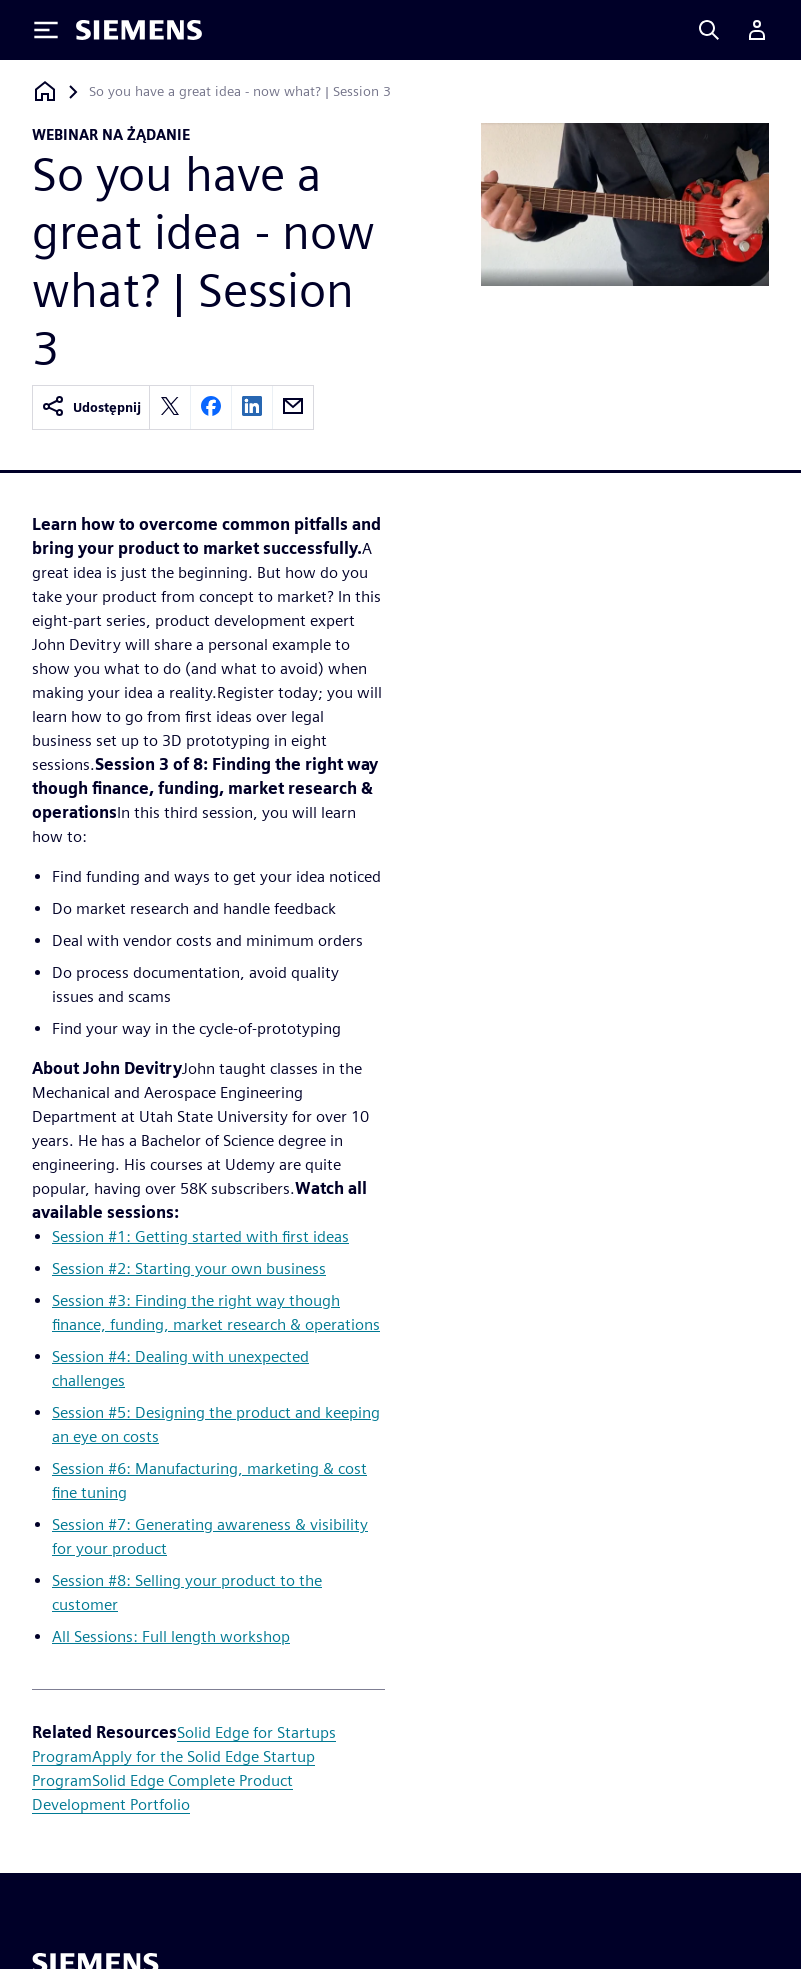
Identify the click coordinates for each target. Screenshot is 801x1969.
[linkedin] (252, 407)
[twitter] (170, 407)
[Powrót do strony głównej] (45, 91)
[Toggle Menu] (46, 30)
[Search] (709, 30)
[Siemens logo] (139, 30)
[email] (293, 407)
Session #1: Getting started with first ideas (200, 1236)
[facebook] (211, 407)
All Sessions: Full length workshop (171, 1636)
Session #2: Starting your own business (189, 1268)
